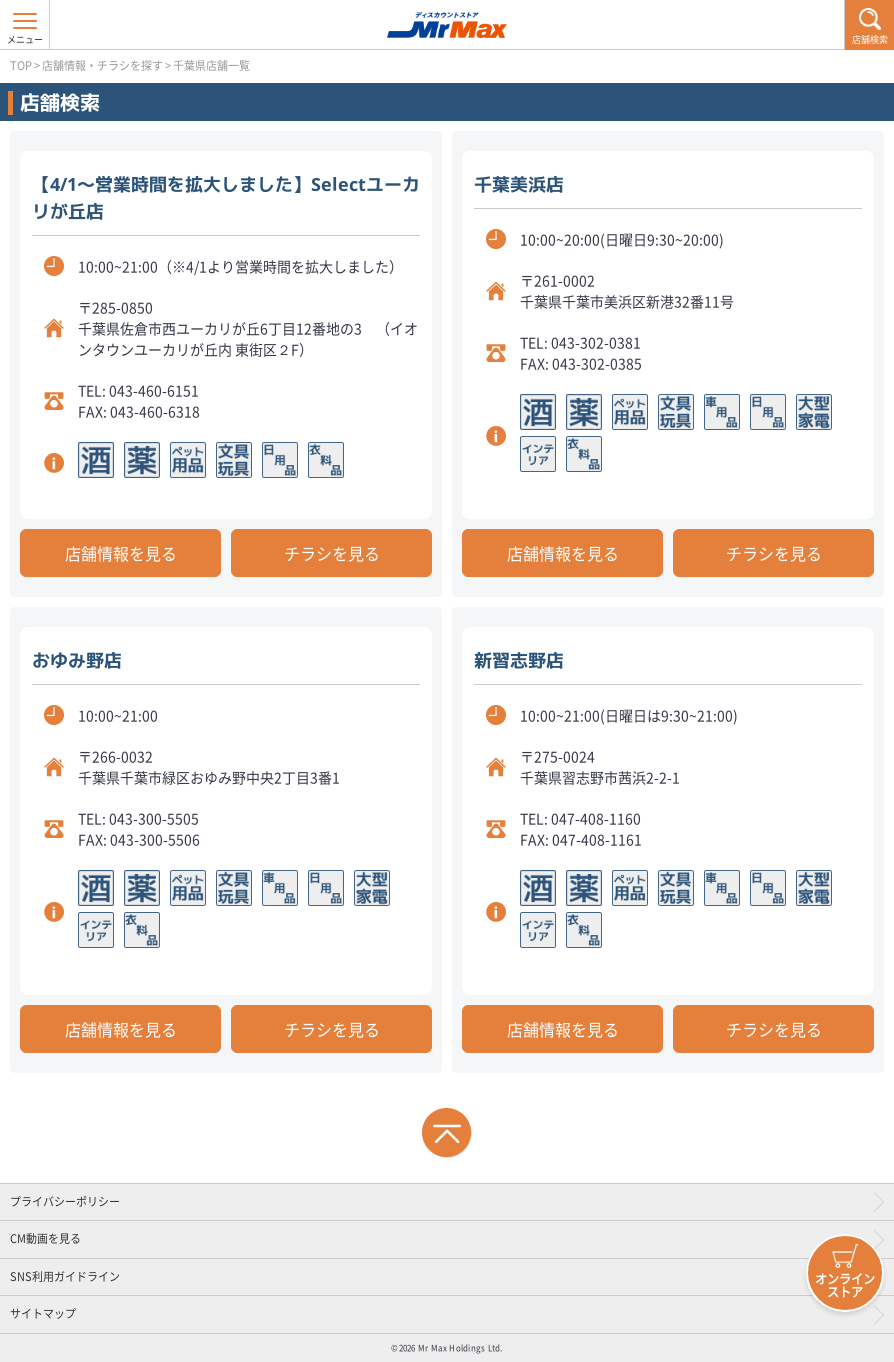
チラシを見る (332, 553)
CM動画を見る (45, 1238)
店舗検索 (870, 39)
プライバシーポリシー (65, 1201)
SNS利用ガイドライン (65, 1276)
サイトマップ (43, 1313)
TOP (21, 65)
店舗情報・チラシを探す (102, 65)
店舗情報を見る (121, 553)
